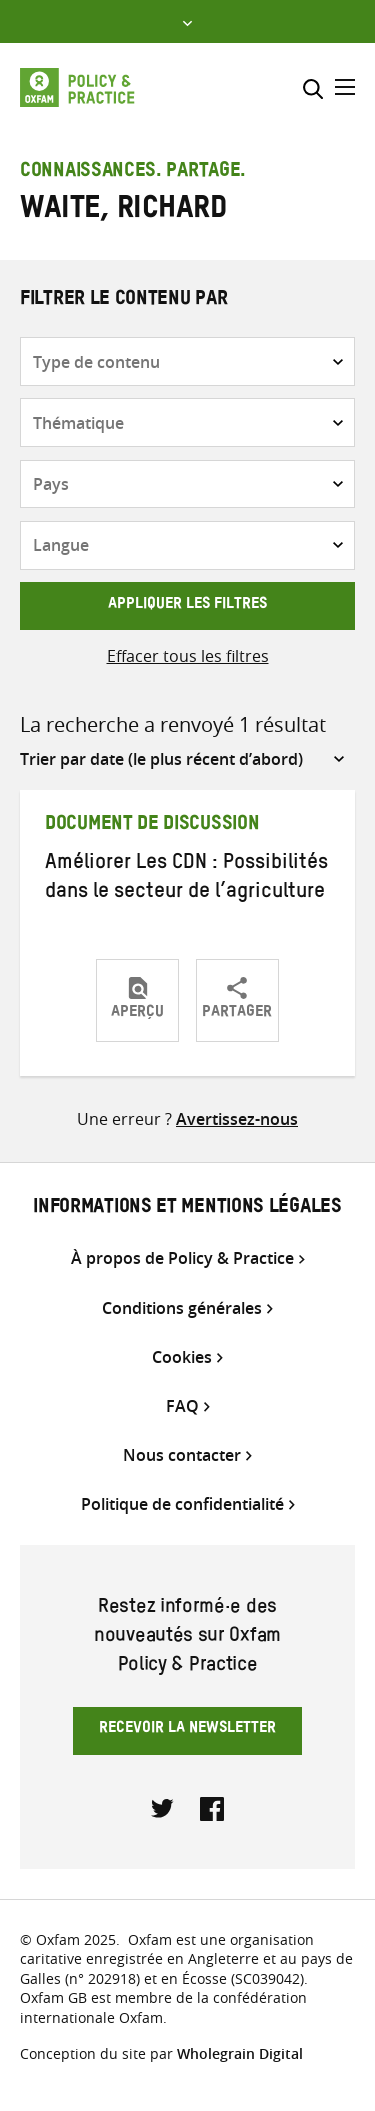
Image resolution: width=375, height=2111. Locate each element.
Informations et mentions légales (187, 1209)
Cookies (182, 1357)
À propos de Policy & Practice (182, 1258)
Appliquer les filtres (187, 606)
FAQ (182, 1406)
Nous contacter (182, 1455)
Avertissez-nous (237, 1119)
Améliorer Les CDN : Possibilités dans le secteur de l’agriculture (186, 879)
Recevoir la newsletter (187, 1730)
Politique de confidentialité (182, 1504)
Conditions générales (182, 1308)
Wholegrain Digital (240, 2053)
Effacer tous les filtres (188, 656)
